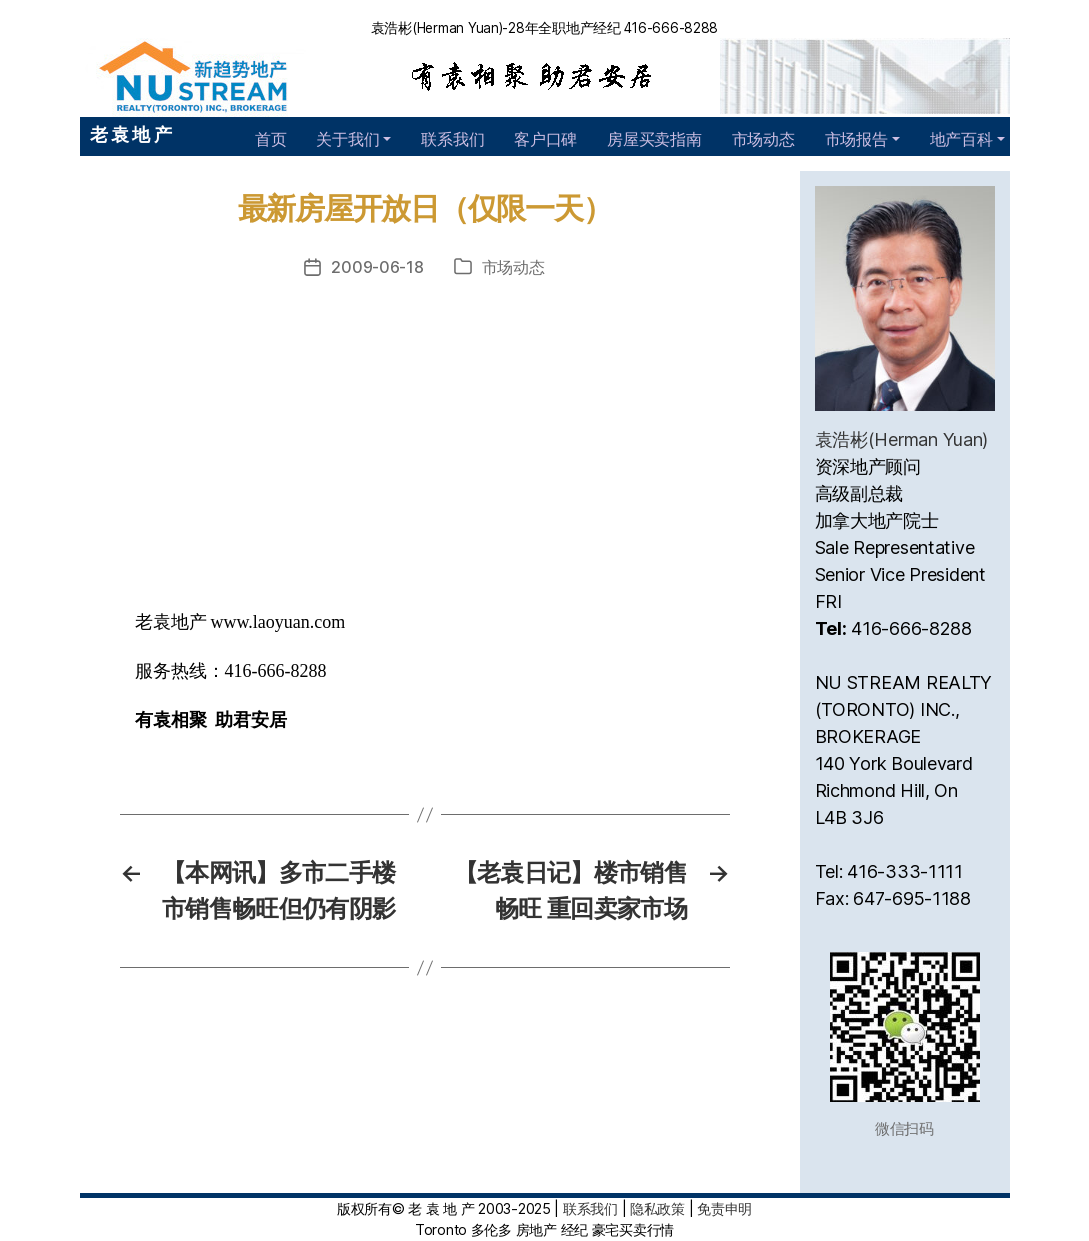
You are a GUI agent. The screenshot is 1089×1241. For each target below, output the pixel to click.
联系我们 (452, 139)
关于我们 (347, 139)
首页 (270, 139)
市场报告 (856, 139)
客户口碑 (545, 139)
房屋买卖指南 (654, 139)
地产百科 (961, 139)
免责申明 (724, 1208)
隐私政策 (657, 1208)
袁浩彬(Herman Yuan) (902, 439)
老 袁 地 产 (131, 134)
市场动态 (763, 139)
